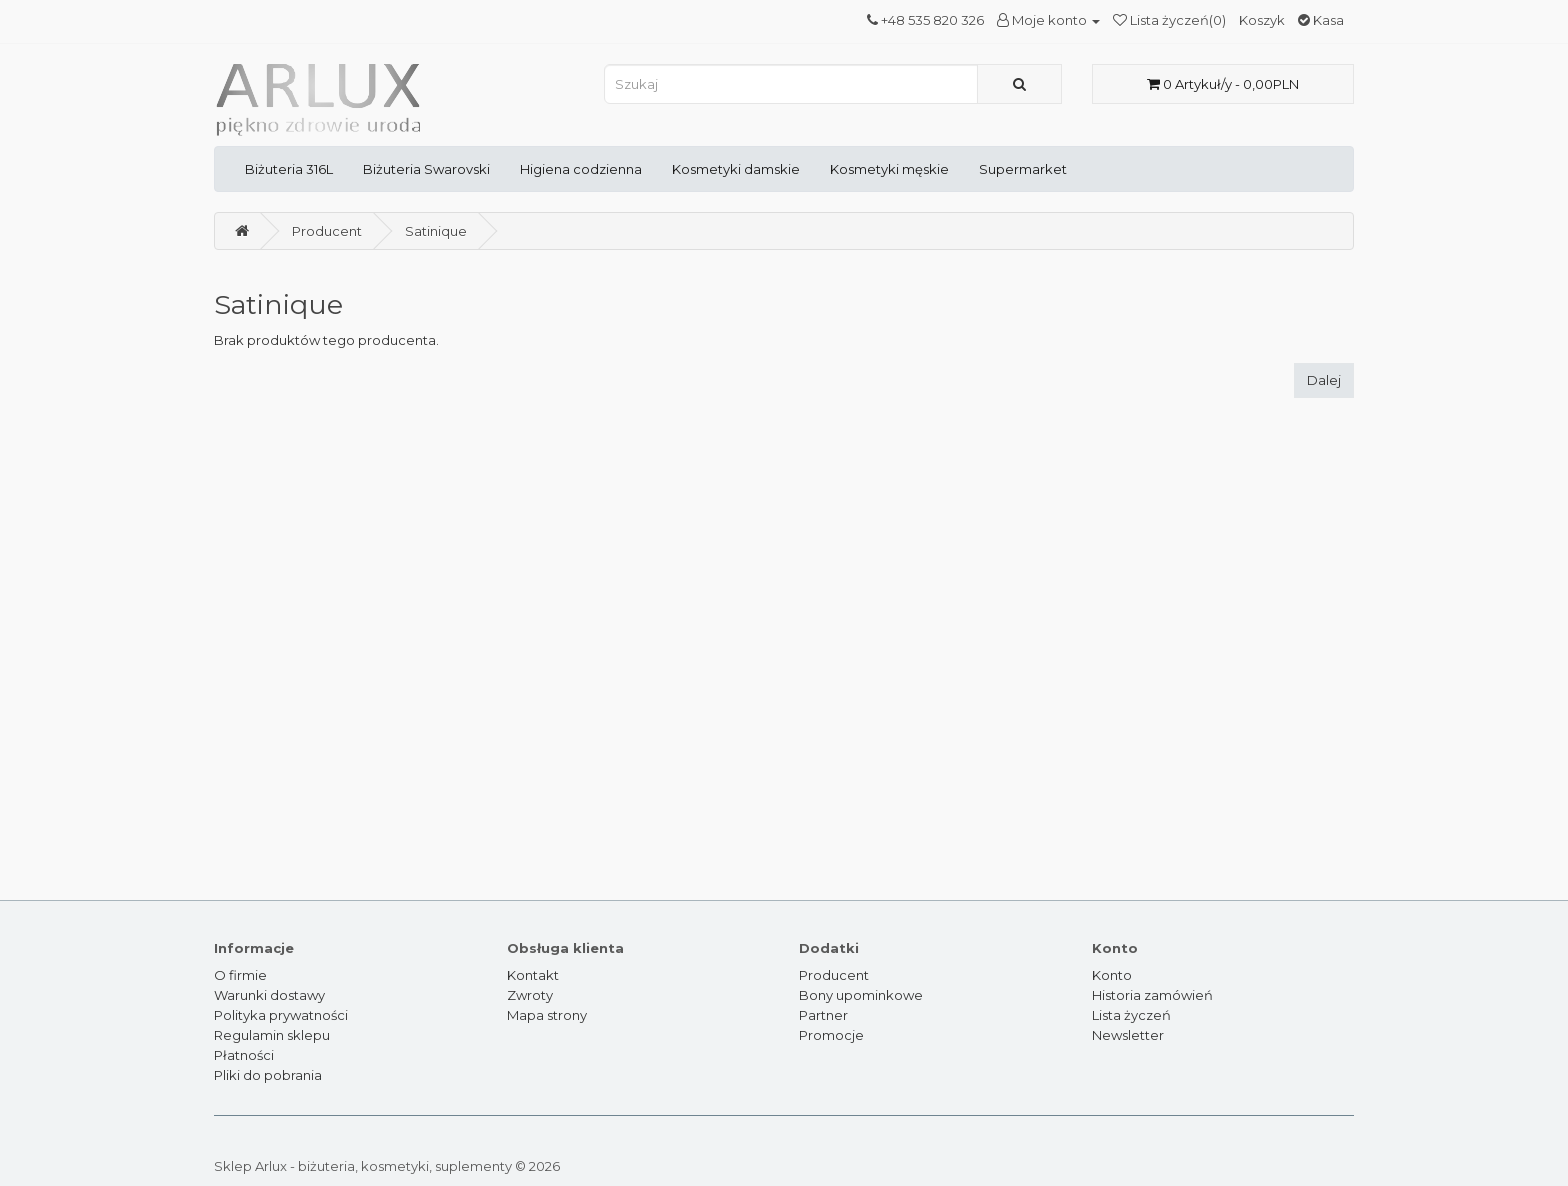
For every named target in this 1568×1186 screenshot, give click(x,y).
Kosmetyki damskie (736, 169)
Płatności (244, 1055)
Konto (1112, 975)
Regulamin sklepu (272, 1035)
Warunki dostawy (269, 995)
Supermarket (1023, 169)
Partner (823, 1015)
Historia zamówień (1152, 995)
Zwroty (530, 995)
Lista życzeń (1131, 1015)
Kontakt (533, 975)
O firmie (240, 975)
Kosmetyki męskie (889, 169)
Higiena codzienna (581, 169)
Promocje (831, 1035)
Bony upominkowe (861, 995)
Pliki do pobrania (268, 1075)
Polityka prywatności (281, 1015)
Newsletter (1128, 1035)
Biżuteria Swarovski (426, 169)
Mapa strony (547, 1015)
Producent (327, 231)
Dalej (1324, 380)
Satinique (436, 231)
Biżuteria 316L (289, 169)
